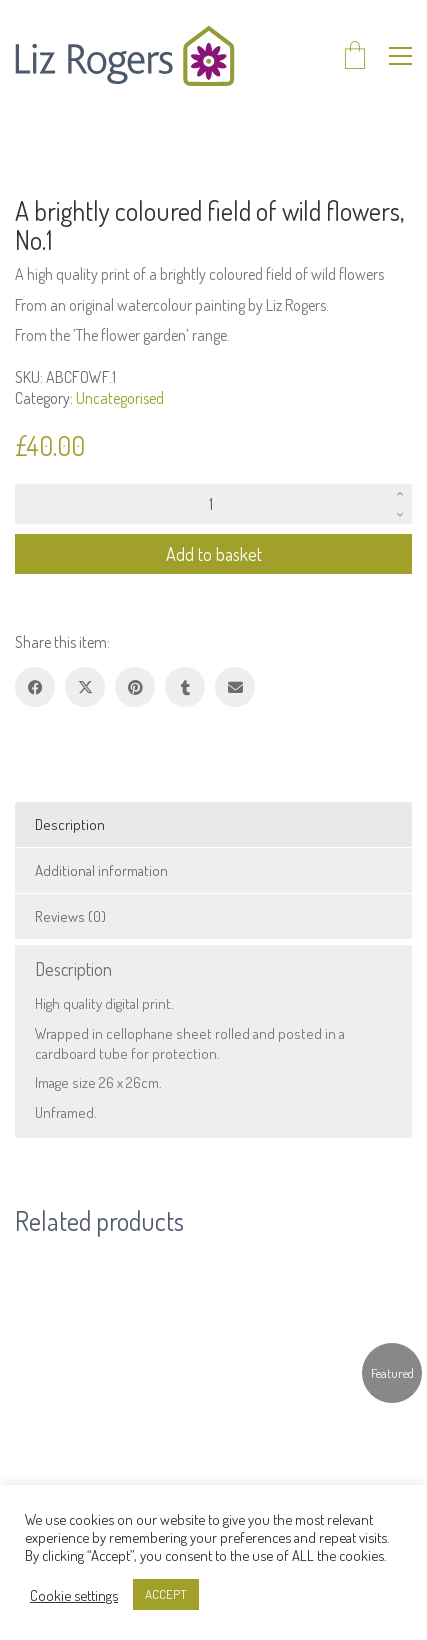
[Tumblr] (185, 687)
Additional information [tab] (101, 870)
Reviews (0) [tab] (70, 916)
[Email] (235, 687)
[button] (400, 56)
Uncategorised (120, 398)
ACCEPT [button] (166, 1594)
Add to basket (214, 554)
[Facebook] (35, 687)
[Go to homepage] (125, 56)
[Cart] (355, 56)
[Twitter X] (85, 687)
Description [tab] (70, 824)
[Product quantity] (213, 504)
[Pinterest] (135, 687)
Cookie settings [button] (74, 1595)
